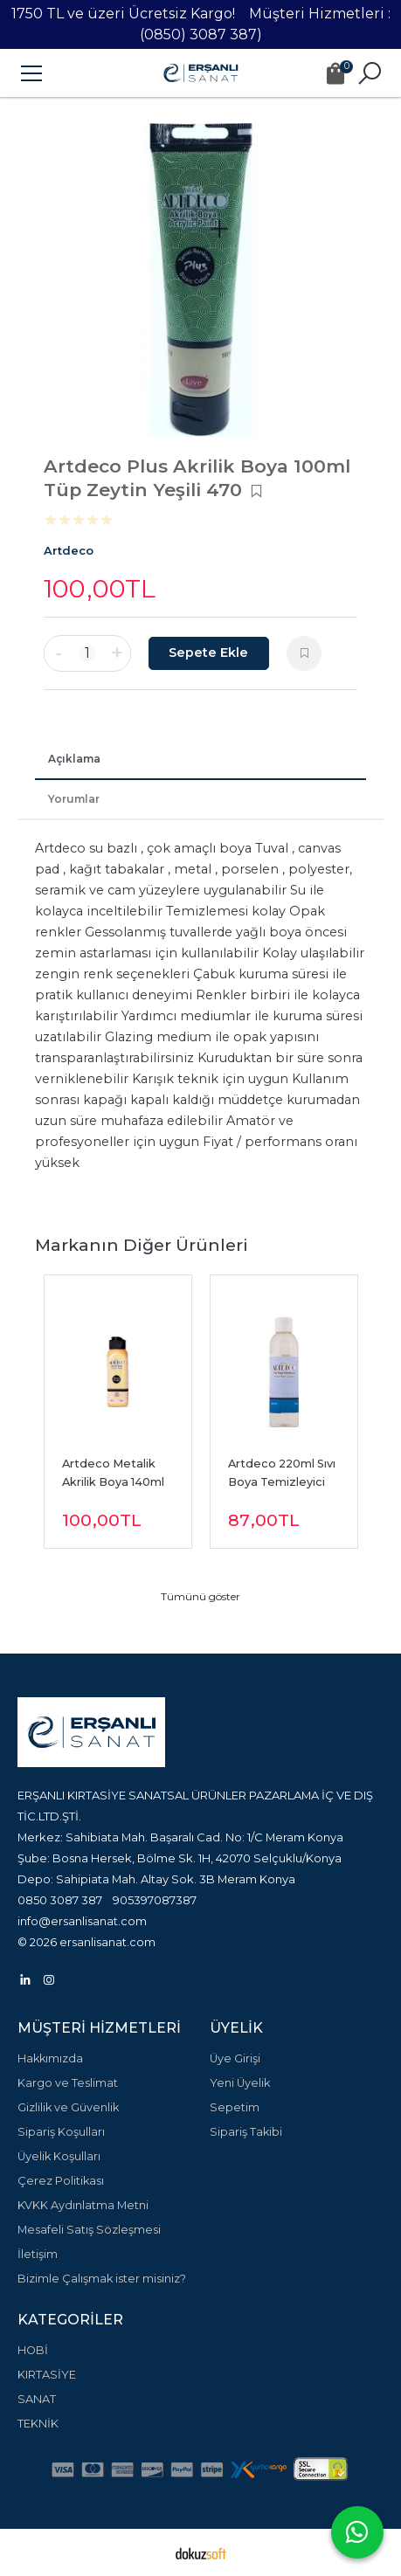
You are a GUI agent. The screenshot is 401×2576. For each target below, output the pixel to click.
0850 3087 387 (59, 1900)
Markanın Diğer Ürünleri (141, 1244)
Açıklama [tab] (74, 758)
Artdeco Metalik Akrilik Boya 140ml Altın (114, 1482)
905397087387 (155, 1900)
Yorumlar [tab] (74, 798)
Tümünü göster (200, 1596)
